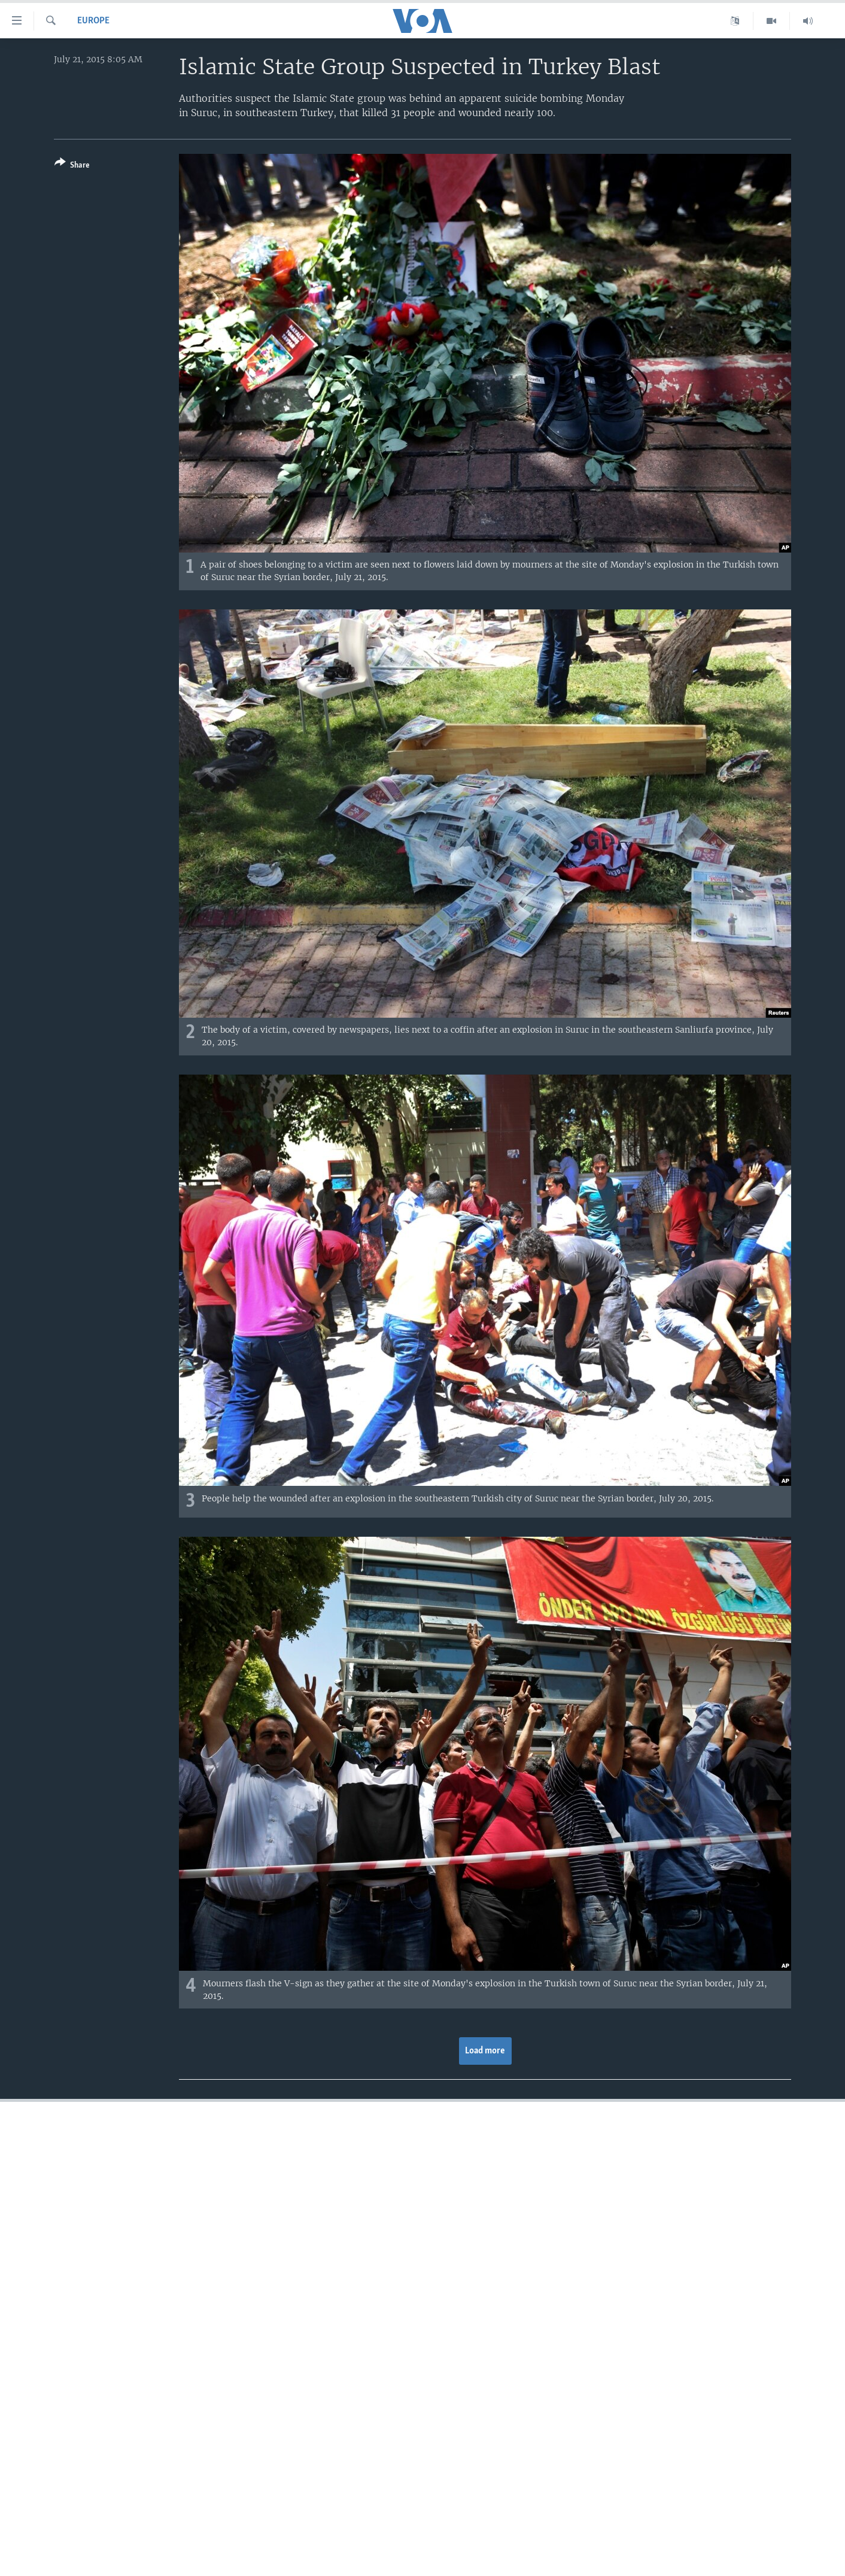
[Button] (72, 166)
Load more (485, 2051)
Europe (93, 21)
